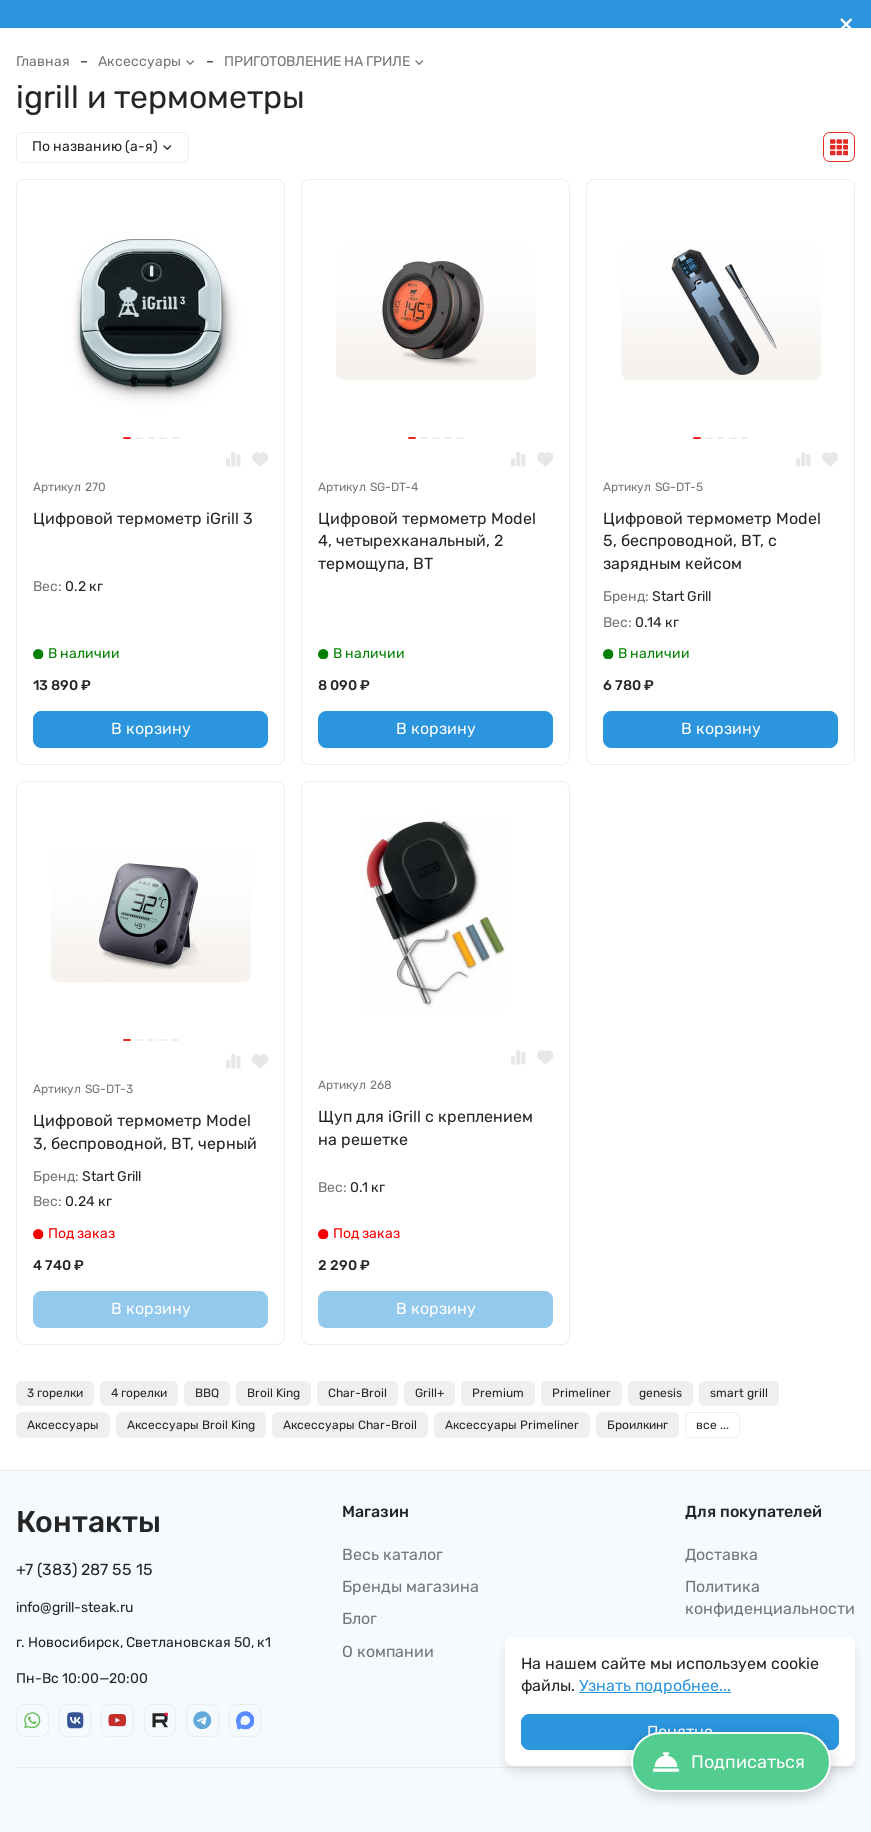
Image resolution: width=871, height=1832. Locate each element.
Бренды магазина (410, 1586)
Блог (359, 1618)
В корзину (151, 728)
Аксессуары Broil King (191, 1425)
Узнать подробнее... (655, 1685)
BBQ (207, 1393)
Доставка (721, 1554)
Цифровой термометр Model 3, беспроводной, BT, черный (145, 1131)
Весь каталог (392, 1554)
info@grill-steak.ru (74, 1607)
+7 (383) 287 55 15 (84, 1569)
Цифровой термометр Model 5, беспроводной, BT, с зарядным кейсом (712, 541)
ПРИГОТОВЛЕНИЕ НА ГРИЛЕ (324, 61)
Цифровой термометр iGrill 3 (143, 518)
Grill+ (429, 1393)
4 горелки (139, 1393)
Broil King (273, 1393)
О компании (388, 1651)
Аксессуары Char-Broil (350, 1425)
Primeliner (581, 1393)
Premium (498, 1393)
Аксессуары (147, 61)
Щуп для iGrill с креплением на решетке (425, 1127)
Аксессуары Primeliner (512, 1425)
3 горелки (55, 1393)
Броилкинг (637, 1425)
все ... (712, 1425)
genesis (660, 1393)
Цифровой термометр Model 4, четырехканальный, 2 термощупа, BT (427, 541)
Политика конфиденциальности (770, 1597)
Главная (43, 61)
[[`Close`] (846, 24)
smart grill (739, 1393)
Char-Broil (357, 1393)
